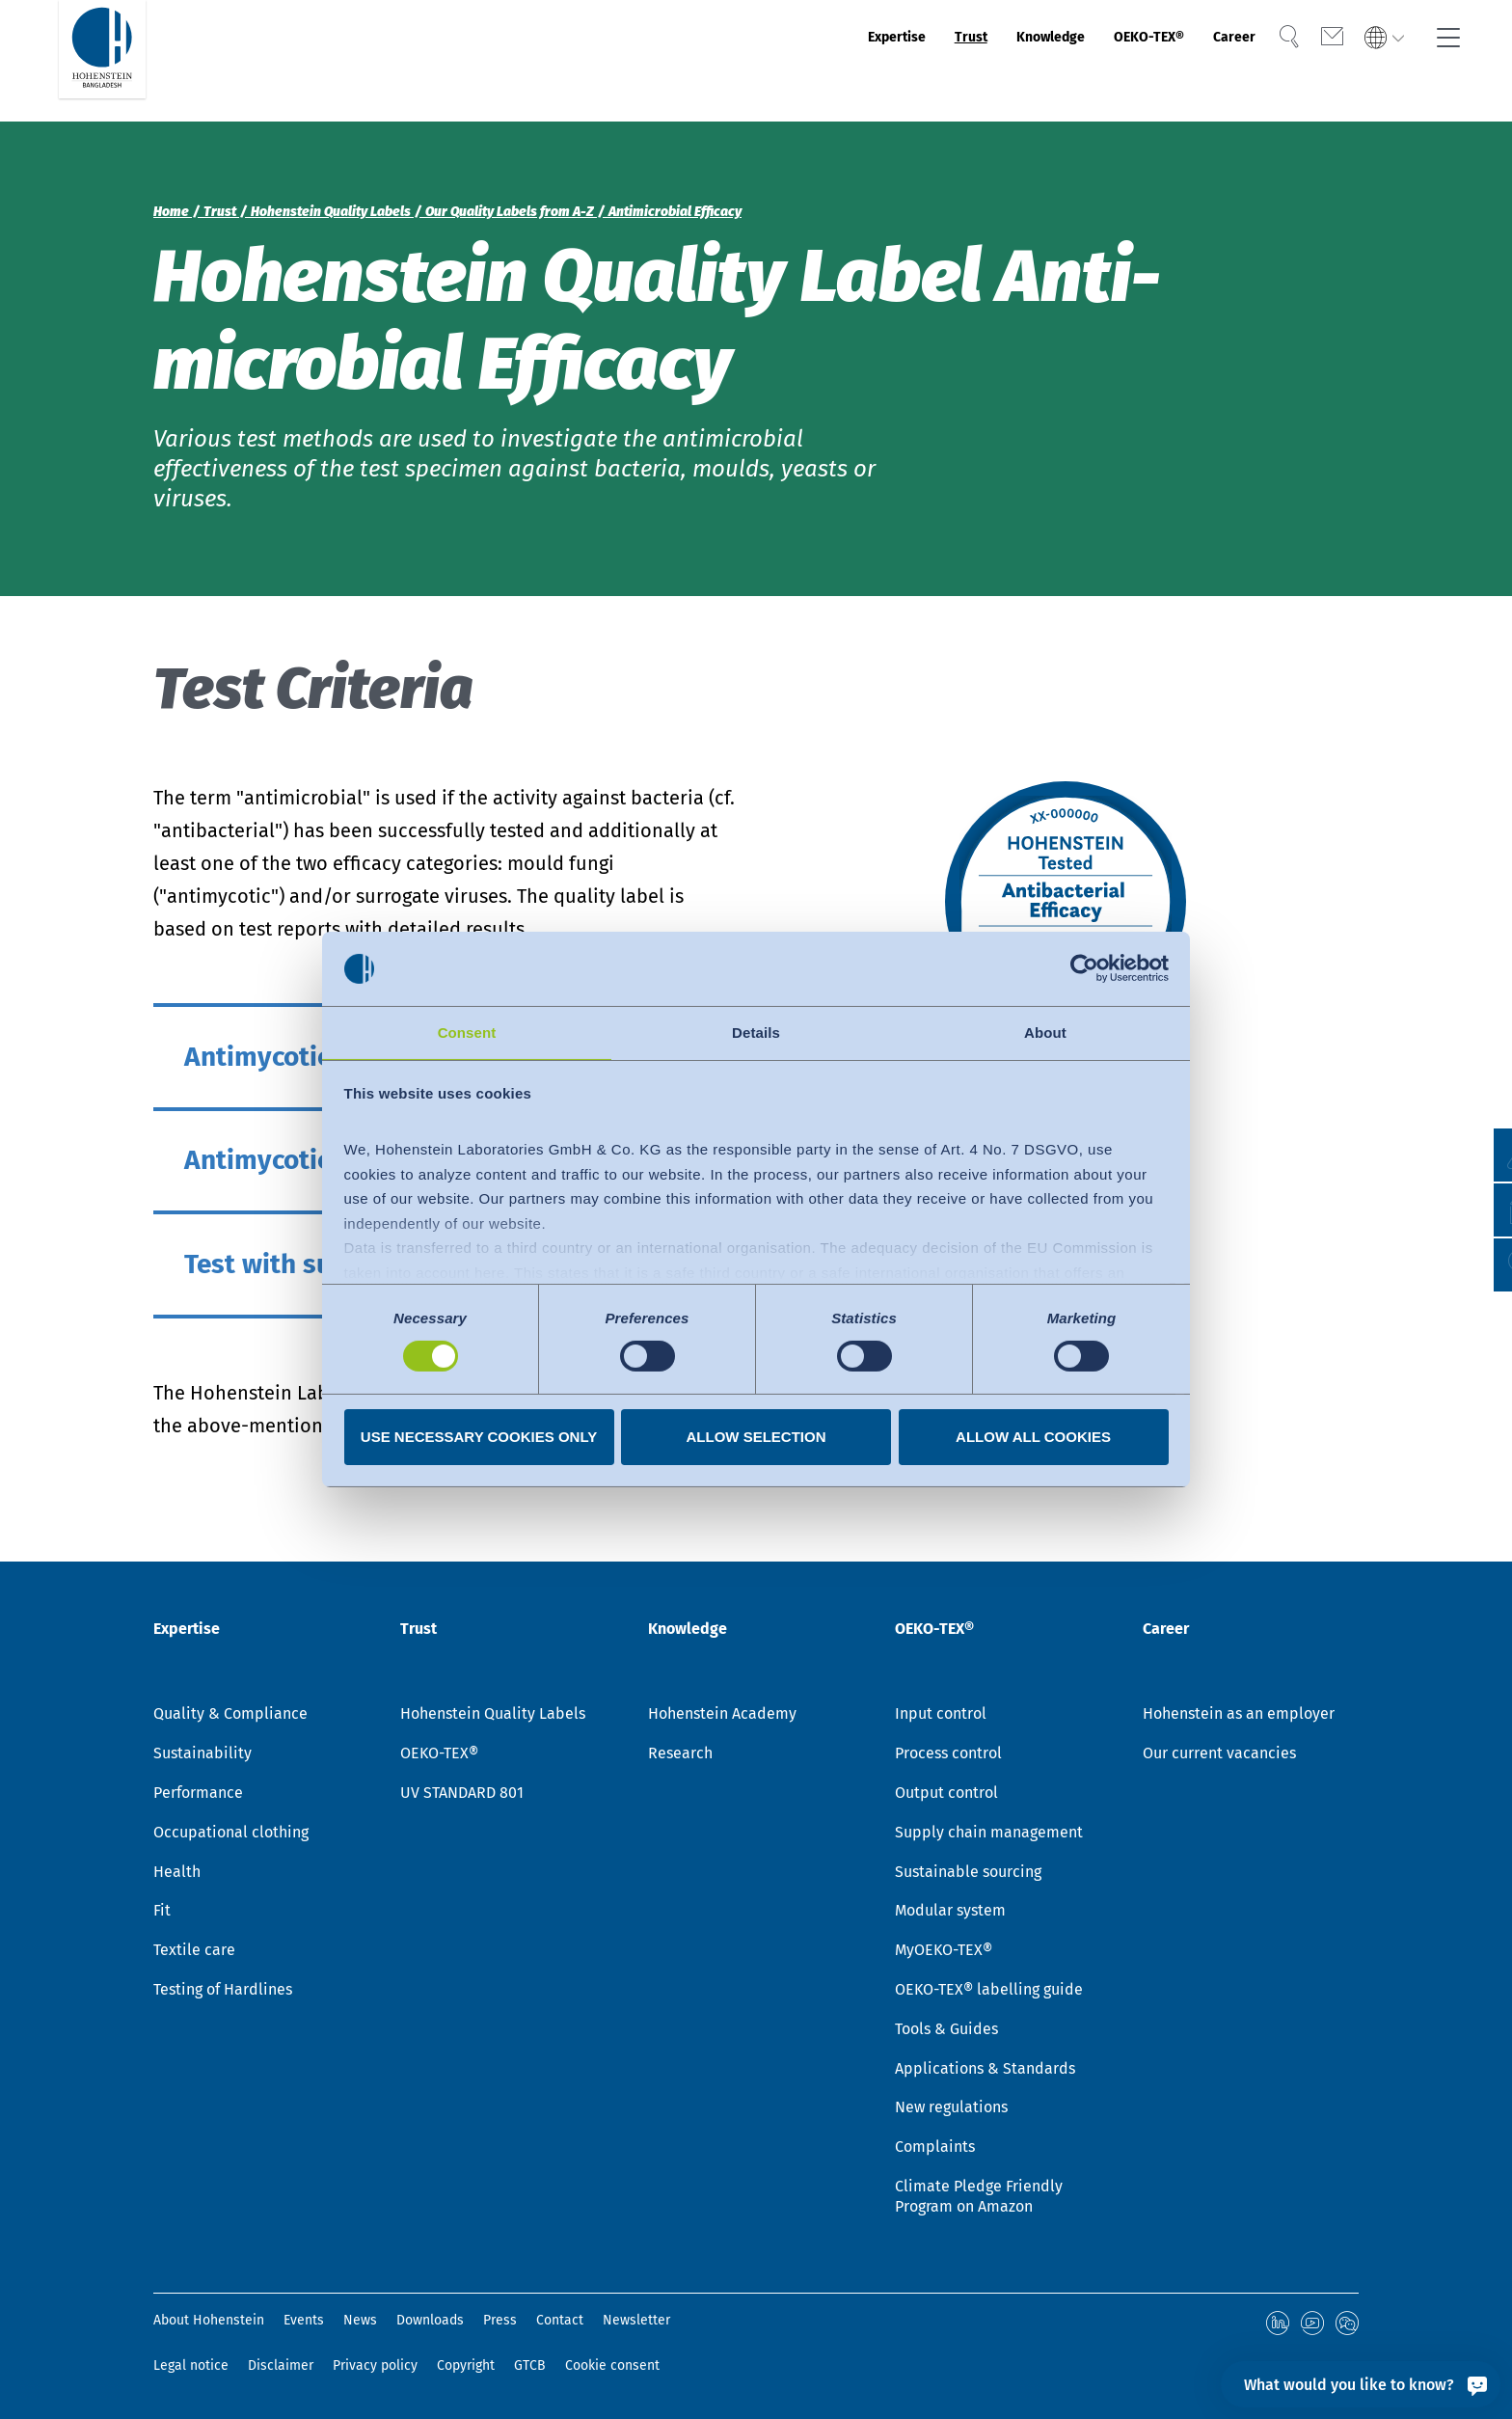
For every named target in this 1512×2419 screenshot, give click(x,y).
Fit (162, 1913)
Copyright (466, 2365)
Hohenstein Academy (722, 1716)
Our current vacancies (1219, 1756)
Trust (869, 60)
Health (177, 1874)
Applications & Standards (985, 2071)
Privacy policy (375, 2365)
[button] (1478, 1264)
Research (680, 1756)
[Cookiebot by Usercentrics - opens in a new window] (1084, 967)
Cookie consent (612, 2365)
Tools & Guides (946, 2032)
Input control (940, 1716)
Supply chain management (989, 1835)
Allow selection (756, 1437)
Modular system (950, 1913)
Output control (946, 1795)
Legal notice (191, 2365)
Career (1209, 60)
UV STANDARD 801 (462, 1795)
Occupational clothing (231, 1835)
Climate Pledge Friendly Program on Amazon (979, 2199)
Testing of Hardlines (222, 1992)
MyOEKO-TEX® (943, 1952)
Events (304, 2323)
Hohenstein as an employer (1239, 1716)
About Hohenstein (208, 2323)
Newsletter (636, 2323)
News (360, 2323)
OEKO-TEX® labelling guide (989, 1992)
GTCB (530, 2365)
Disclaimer (280, 2365)
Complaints (935, 2149)
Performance (198, 1795)
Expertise (776, 60)
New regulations (951, 2110)
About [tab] (1045, 1031)
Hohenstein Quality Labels (492, 1716)
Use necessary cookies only (479, 1437)
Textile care (194, 1952)
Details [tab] (756, 1031)
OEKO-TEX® (1100, 60)
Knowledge (970, 60)
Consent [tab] (467, 1031)
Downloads (430, 2323)
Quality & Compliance (230, 1716)
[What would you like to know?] (1360, 2384)
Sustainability (202, 1756)
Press (500, 2323)
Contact (559, 2323)
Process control (948, 1756)
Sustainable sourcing (968, 1874)
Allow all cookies (1033, 1437)
